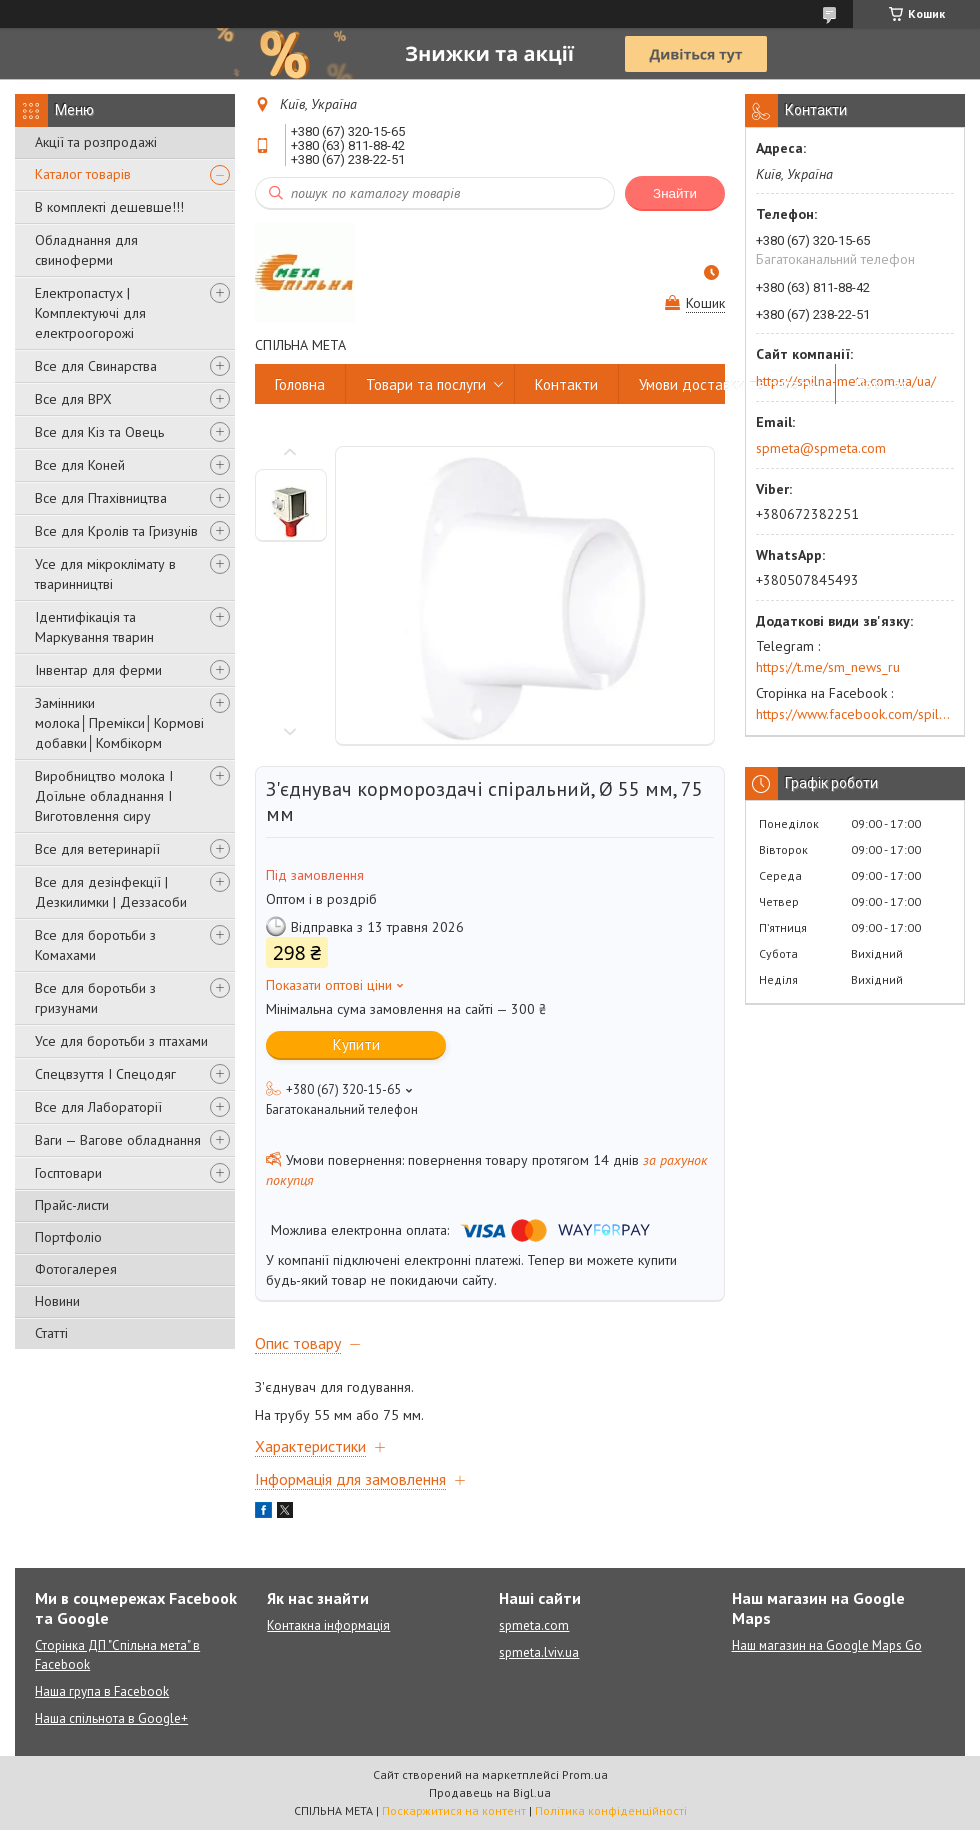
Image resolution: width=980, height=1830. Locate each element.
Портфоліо (68, 1237)
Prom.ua (585, 1774)
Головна (300, 384)
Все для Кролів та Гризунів (116, 531)
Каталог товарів (83, 174)
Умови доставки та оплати (727, 384)
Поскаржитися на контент (454, 1810)
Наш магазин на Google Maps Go (827, 1645)
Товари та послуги (426, 384)
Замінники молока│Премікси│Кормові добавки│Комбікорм (119, 723)
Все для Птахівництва (101, 498)
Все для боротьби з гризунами (95, 998)
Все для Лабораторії (98, 1107)
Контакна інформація (328, 1625)
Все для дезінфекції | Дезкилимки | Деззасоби (111, 892)
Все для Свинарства (96, 366)
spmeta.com (534, 1625)
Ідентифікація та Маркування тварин (94, 627)
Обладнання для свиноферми (86, 250)
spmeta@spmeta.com (821, 448)
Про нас (882, 384)
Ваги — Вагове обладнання (118, 1140)
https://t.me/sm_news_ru (828, 667)
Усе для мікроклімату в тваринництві (105, 574)
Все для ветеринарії (97, 849)
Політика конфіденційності (611, 1810)
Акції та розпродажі (96, 142)
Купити (356, 1044)
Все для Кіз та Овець (99, 432)
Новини (57, 1301)
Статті (51, 1333)
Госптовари (68, 1173)
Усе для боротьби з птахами (121, 1041)
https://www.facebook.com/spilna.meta (855, 714)
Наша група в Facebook (102, 1691)
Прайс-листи (72, 1205)
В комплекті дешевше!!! (109, 207)
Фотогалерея (76, 1269)
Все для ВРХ (73, 399)
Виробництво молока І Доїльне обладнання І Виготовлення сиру (104, 796)
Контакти (566, 384)
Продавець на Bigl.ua (490, 1792)
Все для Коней (80, 465)
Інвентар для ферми (98, 670)
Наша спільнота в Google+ (111, 1718)
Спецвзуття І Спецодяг (105, 1074)
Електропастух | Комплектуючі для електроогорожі (90, 313)
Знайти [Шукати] (675, 193)
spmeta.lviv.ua (539, 1652)
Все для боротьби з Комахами (95, 945)
